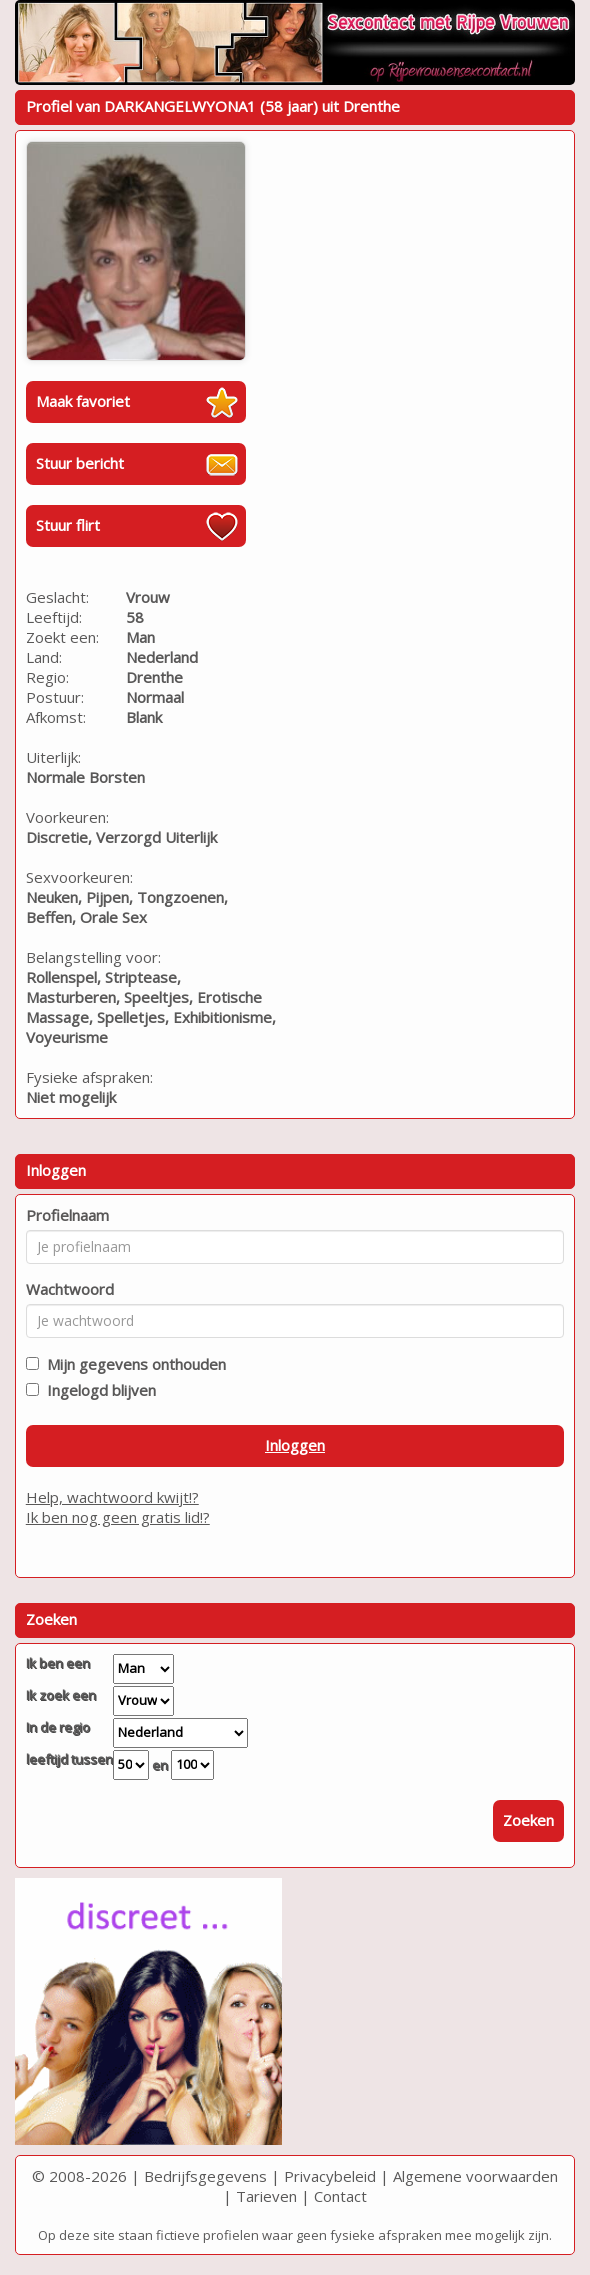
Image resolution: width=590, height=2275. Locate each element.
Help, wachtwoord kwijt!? (112, 1497)
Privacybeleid (330, 2176)
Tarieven (266, 2196)
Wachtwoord (70, 1289)
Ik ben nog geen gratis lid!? (118, 1517)
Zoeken (528, 1820)
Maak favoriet (83, 401)
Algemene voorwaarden (475, 2176)
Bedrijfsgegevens (205, 2176)
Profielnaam (67, 1215)
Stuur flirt (68, 525)
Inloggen (295, 1445)
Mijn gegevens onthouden (132, 1364)
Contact (340, 2196)
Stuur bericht (80, 463)
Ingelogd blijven (97, 1390)
